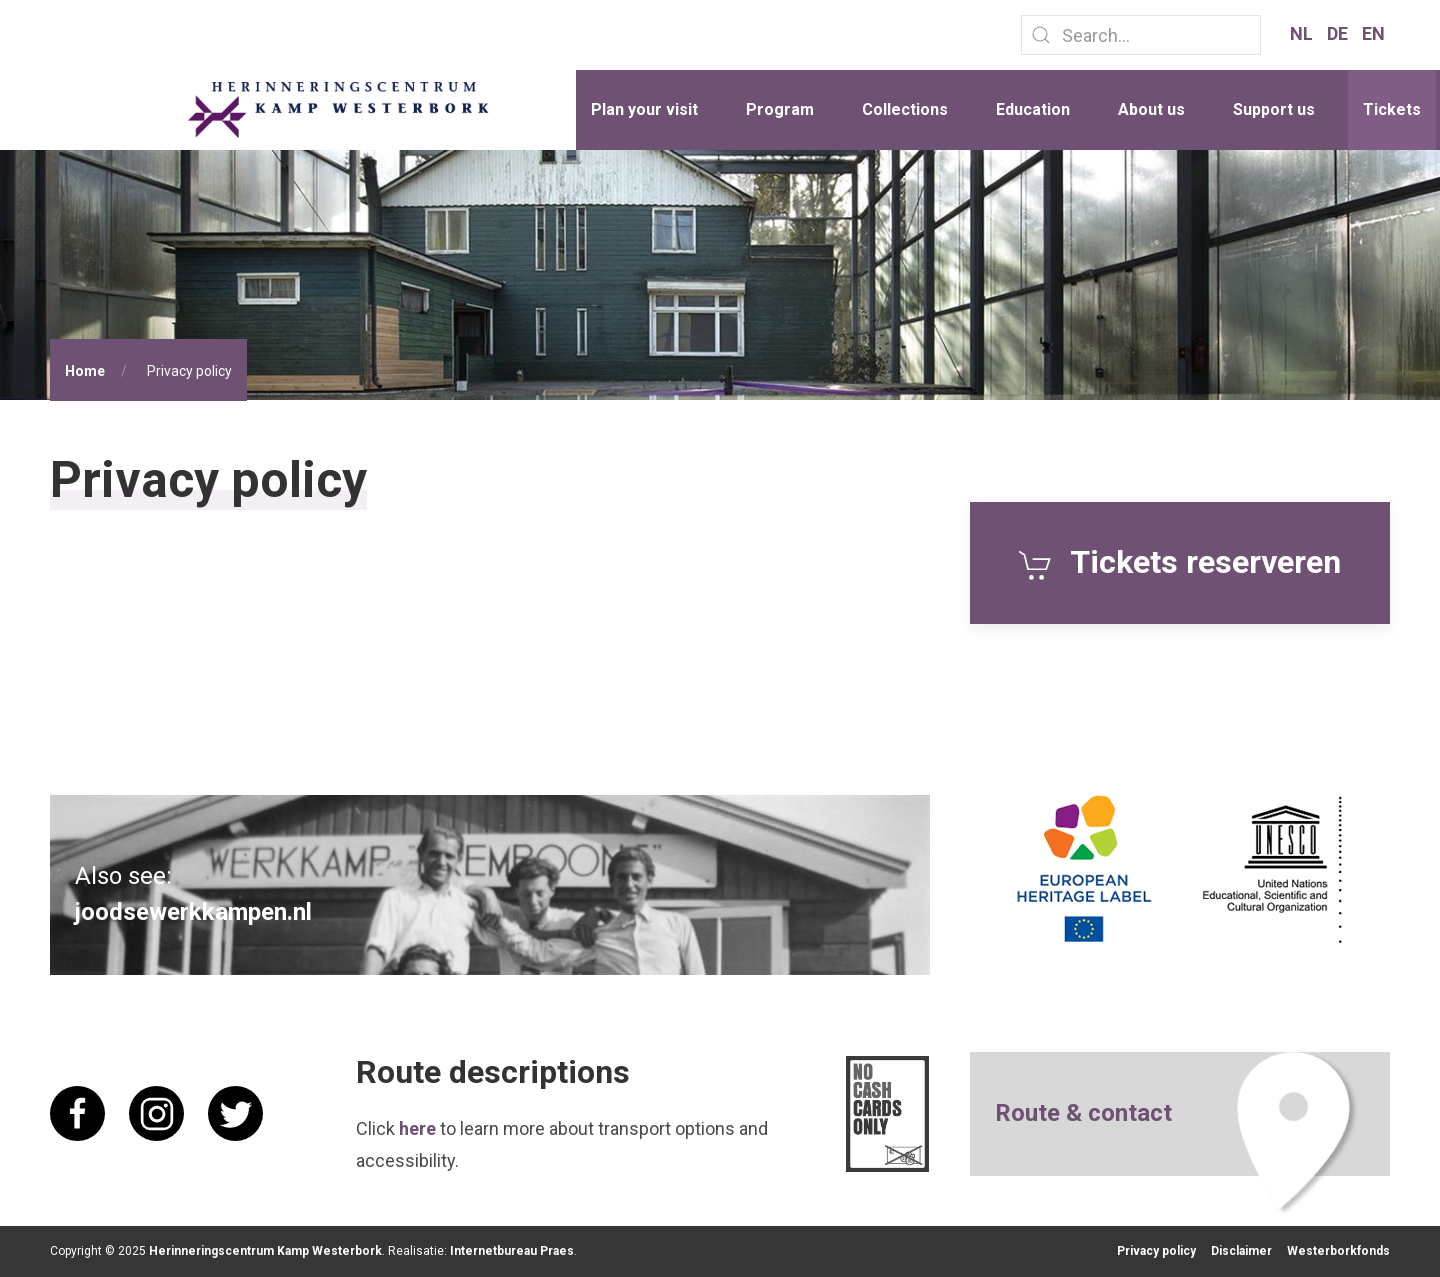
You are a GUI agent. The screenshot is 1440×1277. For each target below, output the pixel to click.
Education (1033, 109)
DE (1339, 33)
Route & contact (1083, 1113)
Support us (1274, 109)
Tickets (1392, 109)
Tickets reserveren (1180, 562)
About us (1151, 109)
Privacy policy (1156, 1251)
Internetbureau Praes (512, 1251)
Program (780, 109)
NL (1303, 33)
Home (85, 371)
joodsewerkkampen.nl (193, 912)
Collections (905, 109)
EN (1373, 33)
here (417, 1128)
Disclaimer (1241, 1251)
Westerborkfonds (1338, 1251)
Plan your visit (644, 109)
